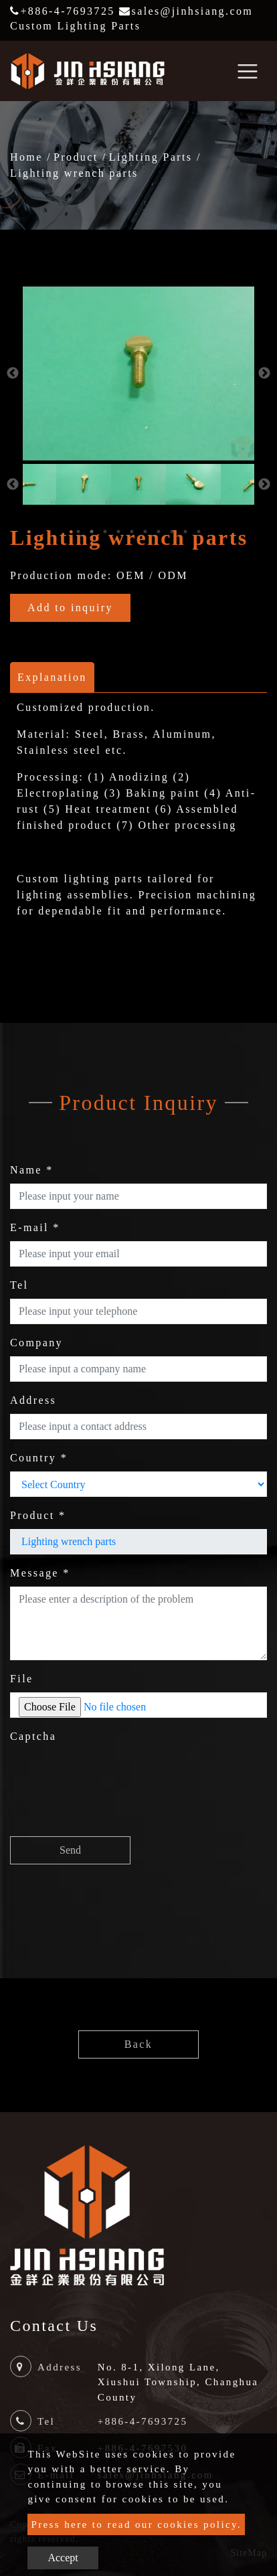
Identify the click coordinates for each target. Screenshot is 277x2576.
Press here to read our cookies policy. (136, 2524)
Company (36, 1342)
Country (39, 1457)
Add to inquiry (70, 607)
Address (33, 1400)
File (21, 1678)
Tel (19, 1285)
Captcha (33, 1736)
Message (40, 1573)
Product (76, 157)
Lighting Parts (151, 157)
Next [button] (264, 373)
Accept (63, 2557)
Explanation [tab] (52, 677)
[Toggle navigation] (247, 71)
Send (70, 1850)
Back (138, 2044)
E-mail (35, 1227)
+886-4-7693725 (62, 11)
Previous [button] (12, 373)
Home (26, 157)
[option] (138, 374)
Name (32, 1170)
